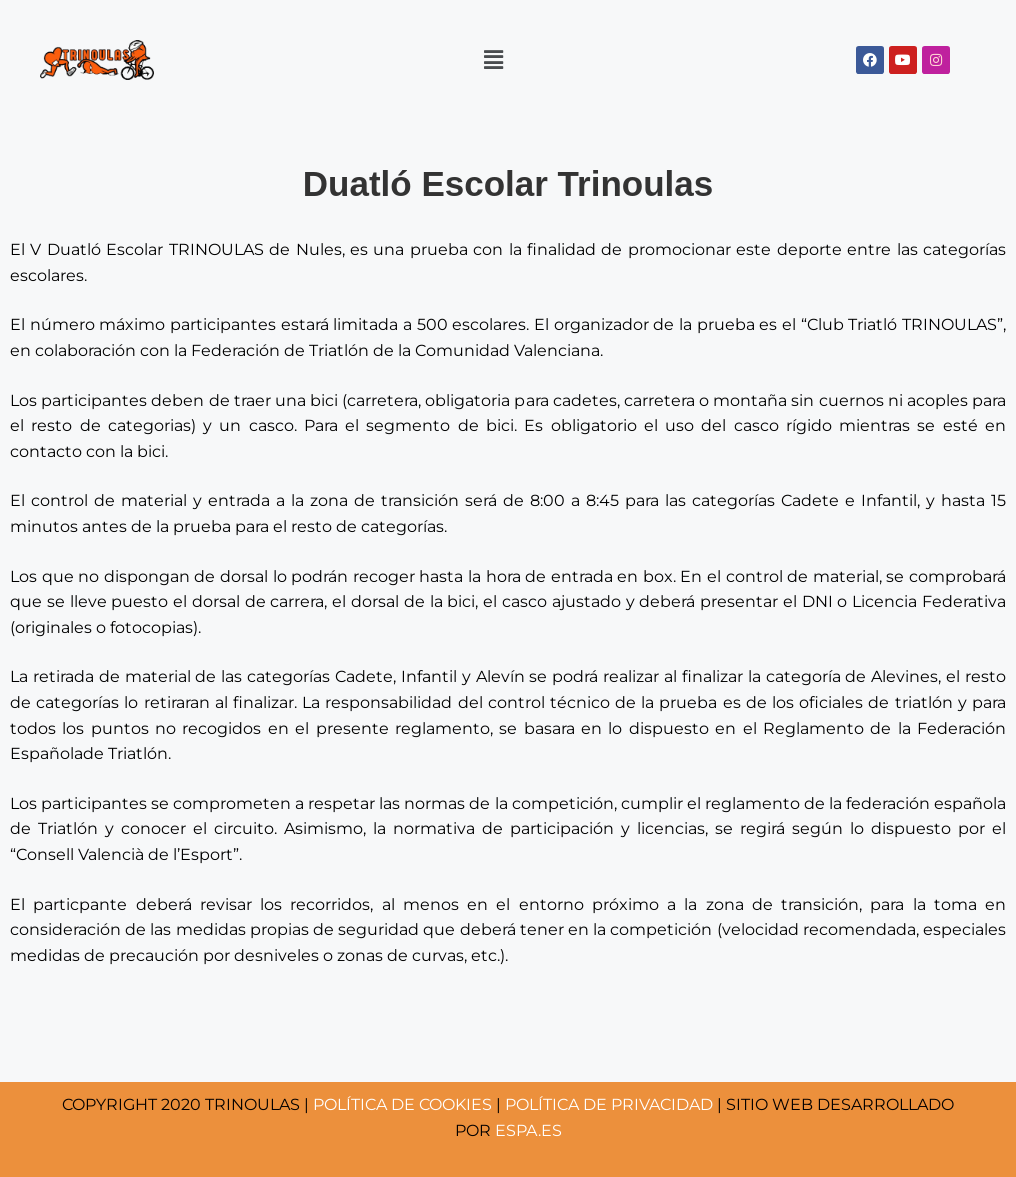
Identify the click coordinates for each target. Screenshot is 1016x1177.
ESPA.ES (528, 1130)
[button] (493, 59)
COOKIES (402, 1104)
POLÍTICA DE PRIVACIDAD (609, 1104)
